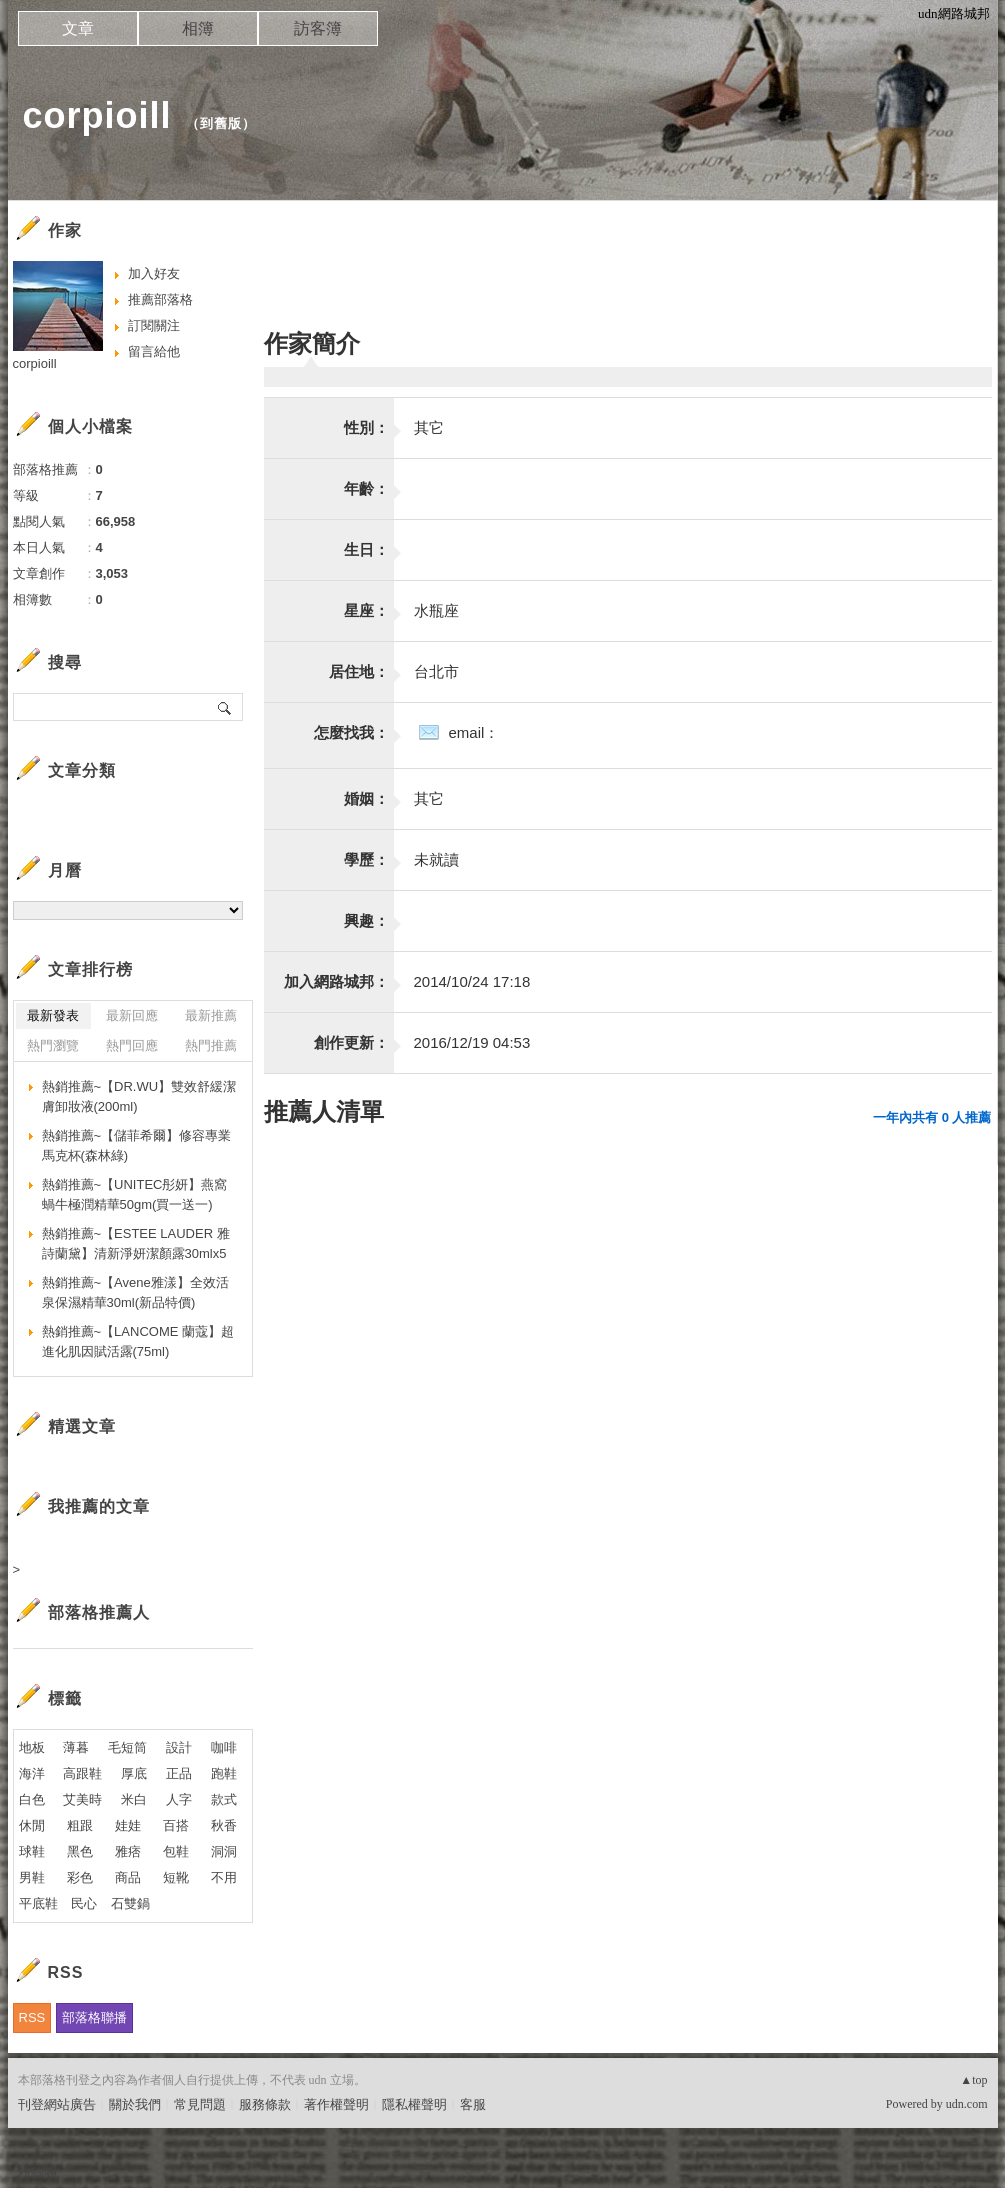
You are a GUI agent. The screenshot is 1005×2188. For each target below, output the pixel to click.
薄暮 (76, 1747)
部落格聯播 (94, 2017)
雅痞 (128, 1851)
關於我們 (135, 2104)
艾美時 (82, 1799)
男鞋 (32, 1877)
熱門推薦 (211, 1045)
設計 (179, 1747)
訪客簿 (318, 28)
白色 (32, 1799)
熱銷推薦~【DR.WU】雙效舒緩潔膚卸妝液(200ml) (139, 1096)
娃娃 (128, 1825)
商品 (128, 1877)
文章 (78, 28)
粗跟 (80, 1825)
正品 (179, 1773)
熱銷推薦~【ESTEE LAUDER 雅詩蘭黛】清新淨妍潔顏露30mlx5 (136, 1243)
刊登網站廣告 (57, 2104)
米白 (134, 1799)
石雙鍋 (130, 1903)
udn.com (967, 2104)
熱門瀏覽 (53, 1045)
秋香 (224, 1825)
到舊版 (221, 123)
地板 (32, 1747)
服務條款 (265, 2104)
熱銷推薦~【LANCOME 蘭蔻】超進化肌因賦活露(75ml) (138, 1341)
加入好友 (154, 273)
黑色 (80, 1851)
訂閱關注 (154, 325)
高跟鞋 (82, 1773)
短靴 (176, 1877)
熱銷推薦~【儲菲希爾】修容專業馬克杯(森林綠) (137, 1145)
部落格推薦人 (99, 1612)
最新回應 (132, 1015)
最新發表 (53, 1015)
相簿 (198, 28)
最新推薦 (211, 1015)
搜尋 (225, 707)
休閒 (32, 1825)
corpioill (97, 115)
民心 (84, 1903)
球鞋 (32, 1851)
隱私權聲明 (414, 2104)
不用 (224, 1877)
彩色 (80, 1877)
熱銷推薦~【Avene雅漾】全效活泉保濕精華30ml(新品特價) (135, 1292)
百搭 (176, 1825)
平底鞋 (38, 1903)
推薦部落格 (160, 299)
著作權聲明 (336, 2104)
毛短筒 (127, 1747)
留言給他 (154, 351)
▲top (973, 2080)
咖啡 (224, 1747)
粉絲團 (37, 2172)
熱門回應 (132, 1045)
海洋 (32, 1773)
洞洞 (224, 1851)
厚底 (134, 1773)
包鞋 (176, 1851)
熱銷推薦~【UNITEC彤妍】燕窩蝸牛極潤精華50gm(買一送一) (135, 1194)
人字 (179, 1799)
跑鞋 (224, 1773)
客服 (473, 2104)
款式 (224, 1799)
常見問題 (200, 2104)
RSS (32, 2017)
